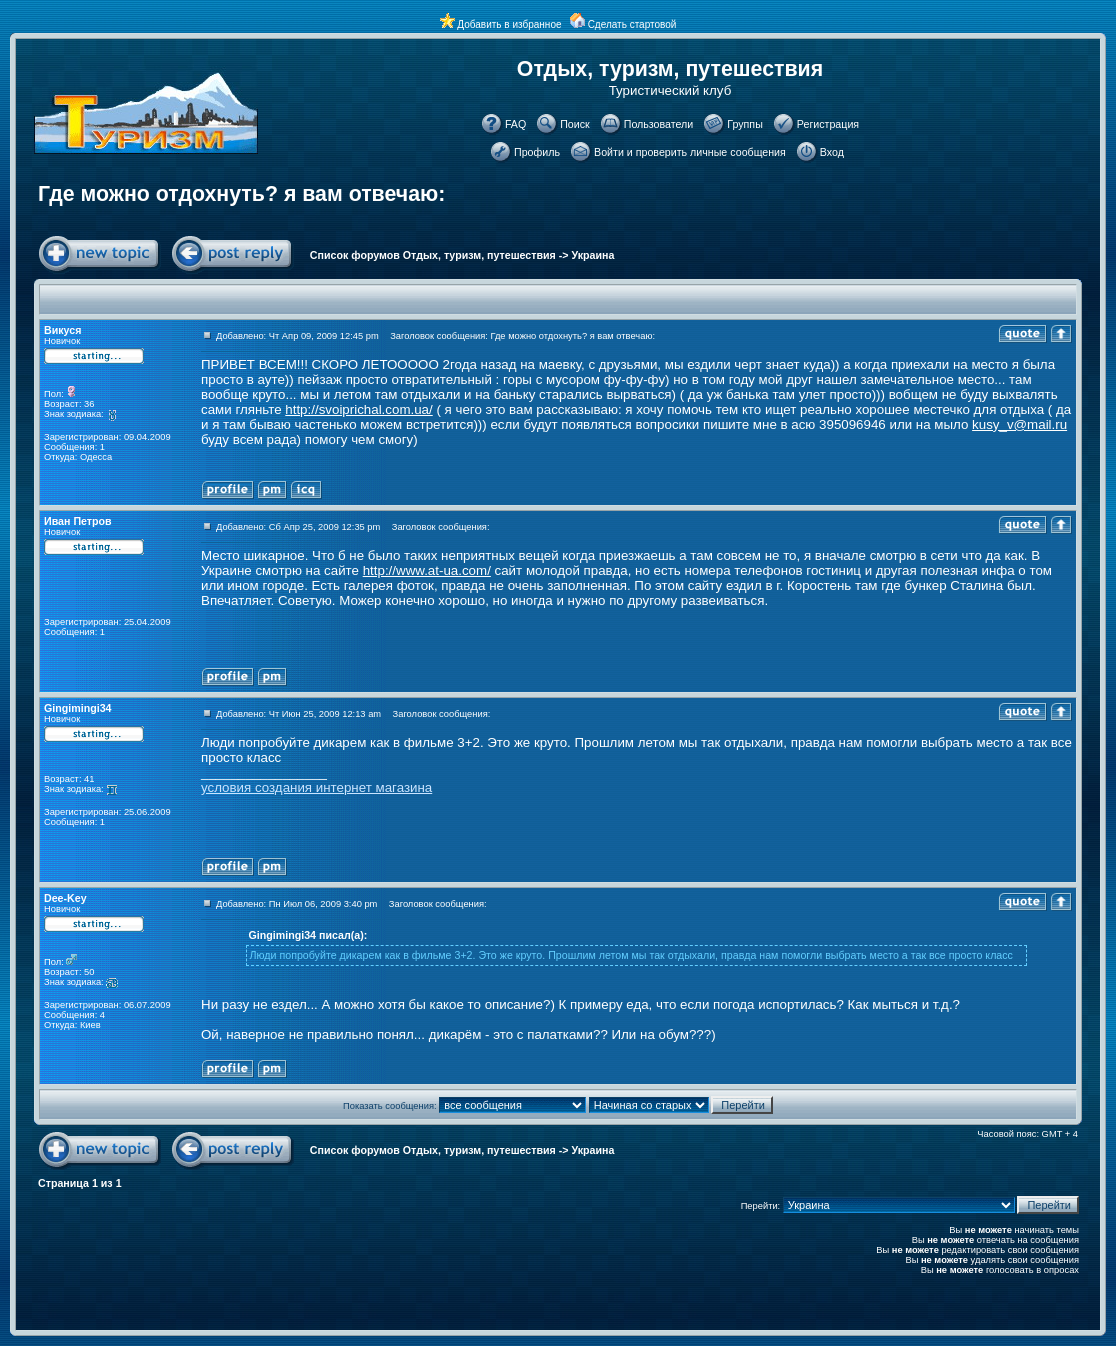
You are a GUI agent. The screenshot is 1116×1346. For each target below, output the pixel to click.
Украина (593, 255)
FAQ (515, 124)
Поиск (575, 124)
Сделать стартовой (632, 24)
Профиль (537, 152)
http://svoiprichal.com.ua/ (358, 409)
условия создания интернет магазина (316, 787)
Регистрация (828, 124)
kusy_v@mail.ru (1019, 424)
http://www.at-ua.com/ (427, 570)
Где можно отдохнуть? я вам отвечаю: (241, 194)
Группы (745, 124)
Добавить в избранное (509, 24)
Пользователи (659, 124)
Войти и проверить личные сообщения (690, 152)
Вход (832, 152)
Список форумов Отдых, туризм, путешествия (433, 255)
